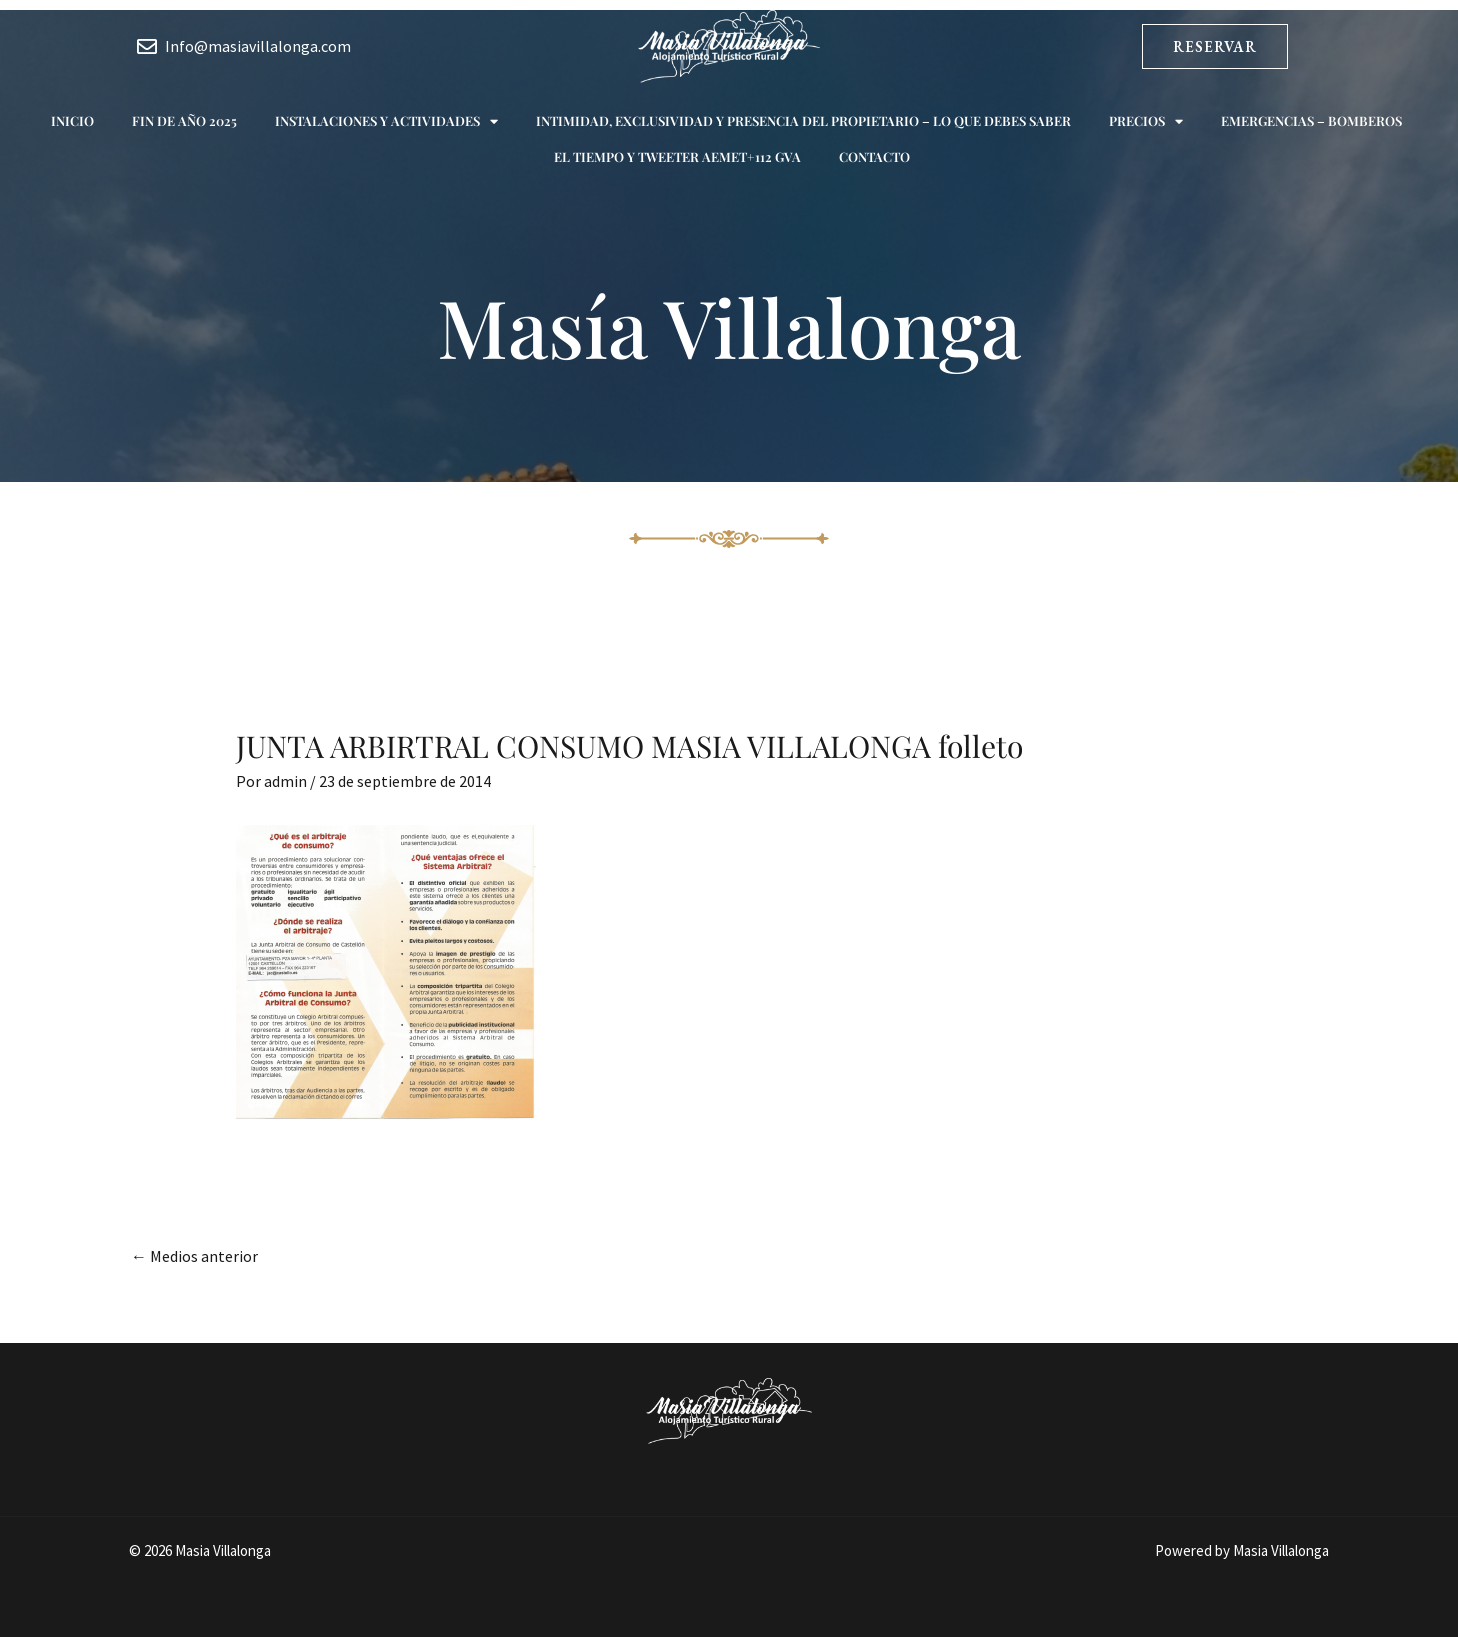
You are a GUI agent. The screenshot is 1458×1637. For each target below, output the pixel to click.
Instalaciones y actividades (386, 121)
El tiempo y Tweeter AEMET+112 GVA (677, 156)
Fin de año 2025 (184, 120)
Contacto (874, 156)
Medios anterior (194, 1256)
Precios (1146, 121)
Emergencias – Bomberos (1311, 120)
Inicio (72, 120)
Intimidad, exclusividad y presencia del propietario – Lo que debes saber (803, 120)
